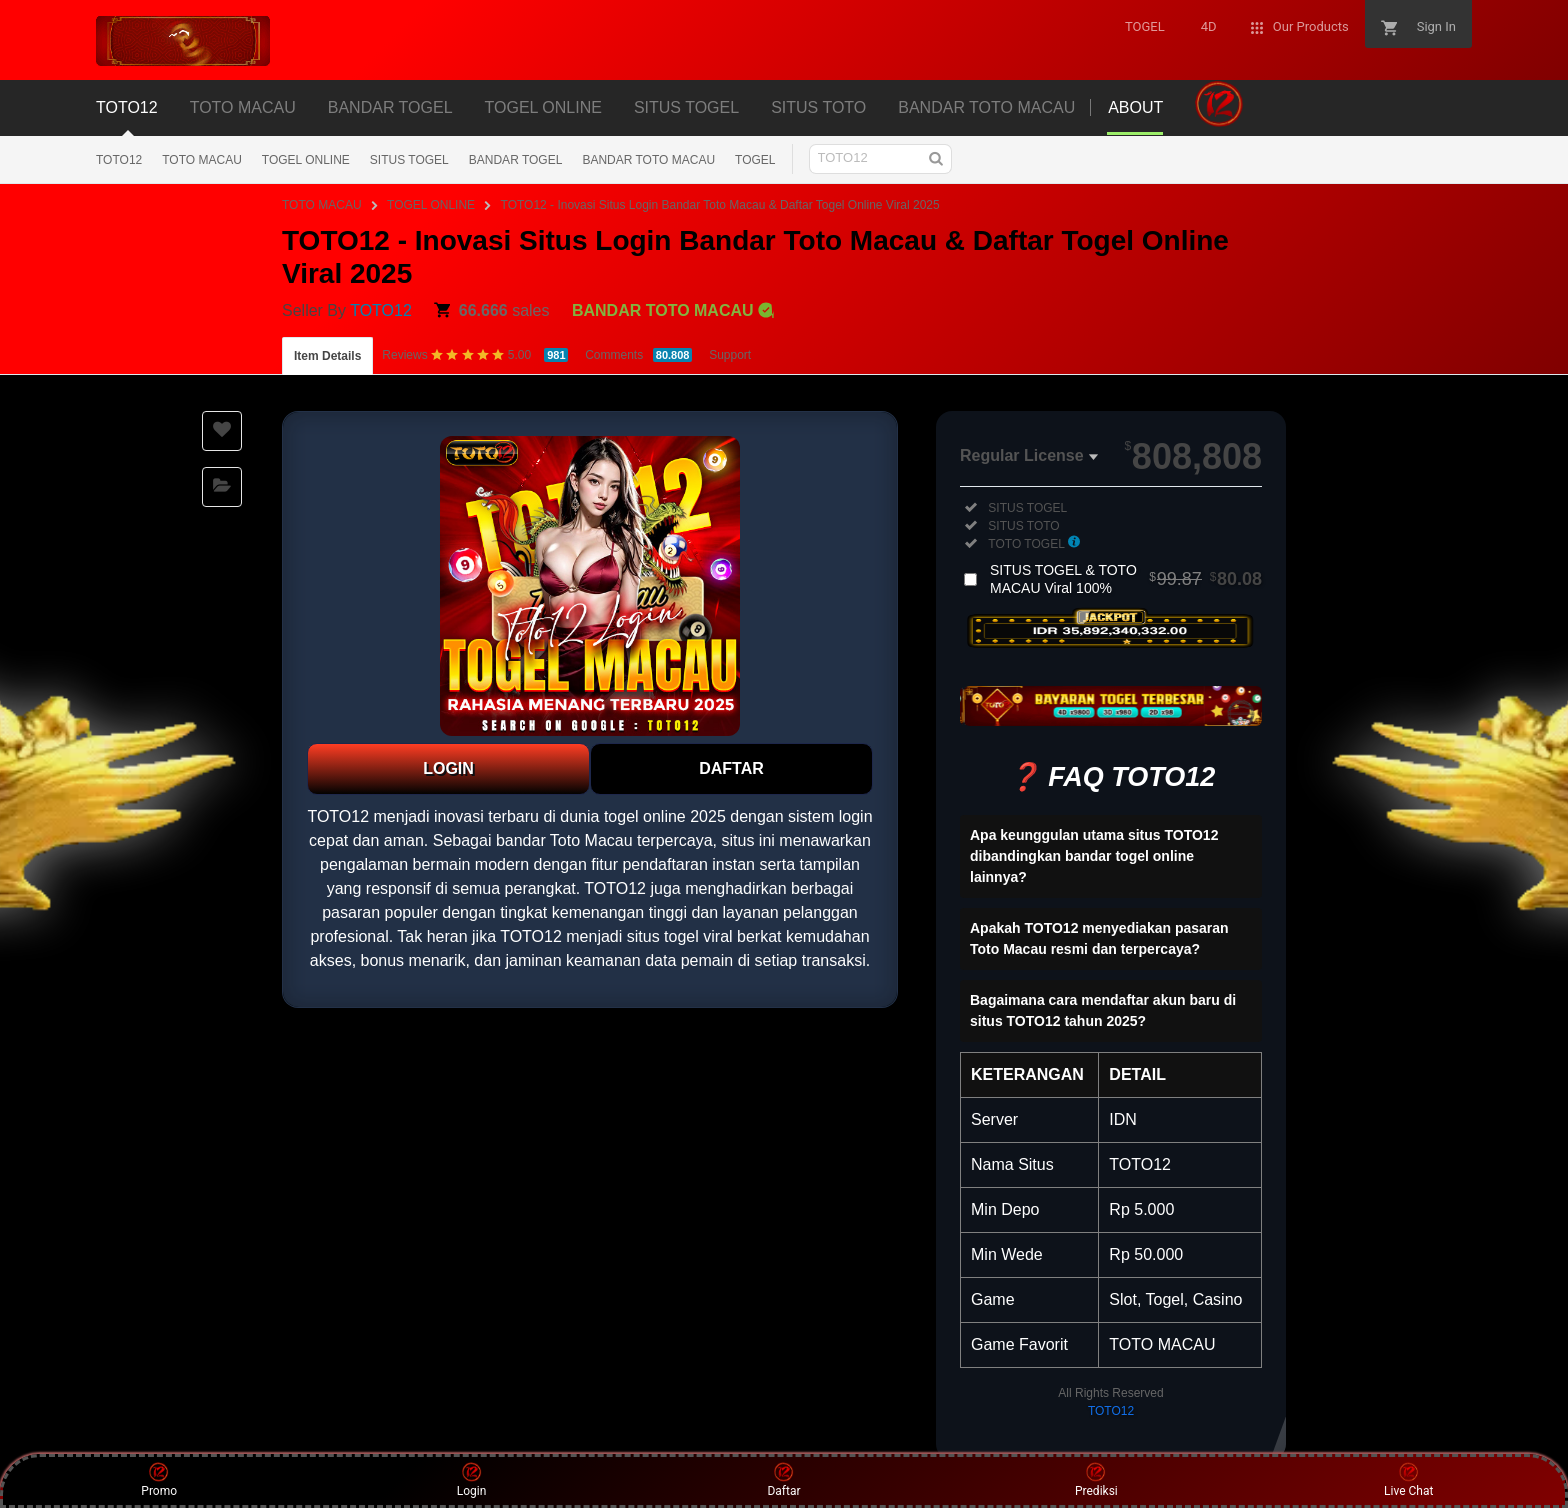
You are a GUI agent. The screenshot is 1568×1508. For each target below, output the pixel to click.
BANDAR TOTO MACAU (648, 160)
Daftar (783, 1480)
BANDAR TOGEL (516, 160)
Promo (159, 1480)
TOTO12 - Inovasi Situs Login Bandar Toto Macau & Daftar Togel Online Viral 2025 (720, 205)
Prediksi (1096, 1480)
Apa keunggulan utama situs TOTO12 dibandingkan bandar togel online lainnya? (1094, 856)
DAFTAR (731, 768)
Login (472, 1480)
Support (730, 355)
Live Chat (1408, 1480)
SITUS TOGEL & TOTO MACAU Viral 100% (1126, 579)
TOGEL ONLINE (306, 160)
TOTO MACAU (202, 160)
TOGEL (755, 160)
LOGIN (448, 768)
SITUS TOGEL (409, 160)
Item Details (327, 356)
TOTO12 (119, 160)
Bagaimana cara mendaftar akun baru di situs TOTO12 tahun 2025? (1103, 1010)
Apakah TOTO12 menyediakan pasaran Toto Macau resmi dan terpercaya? (1099, 938)
